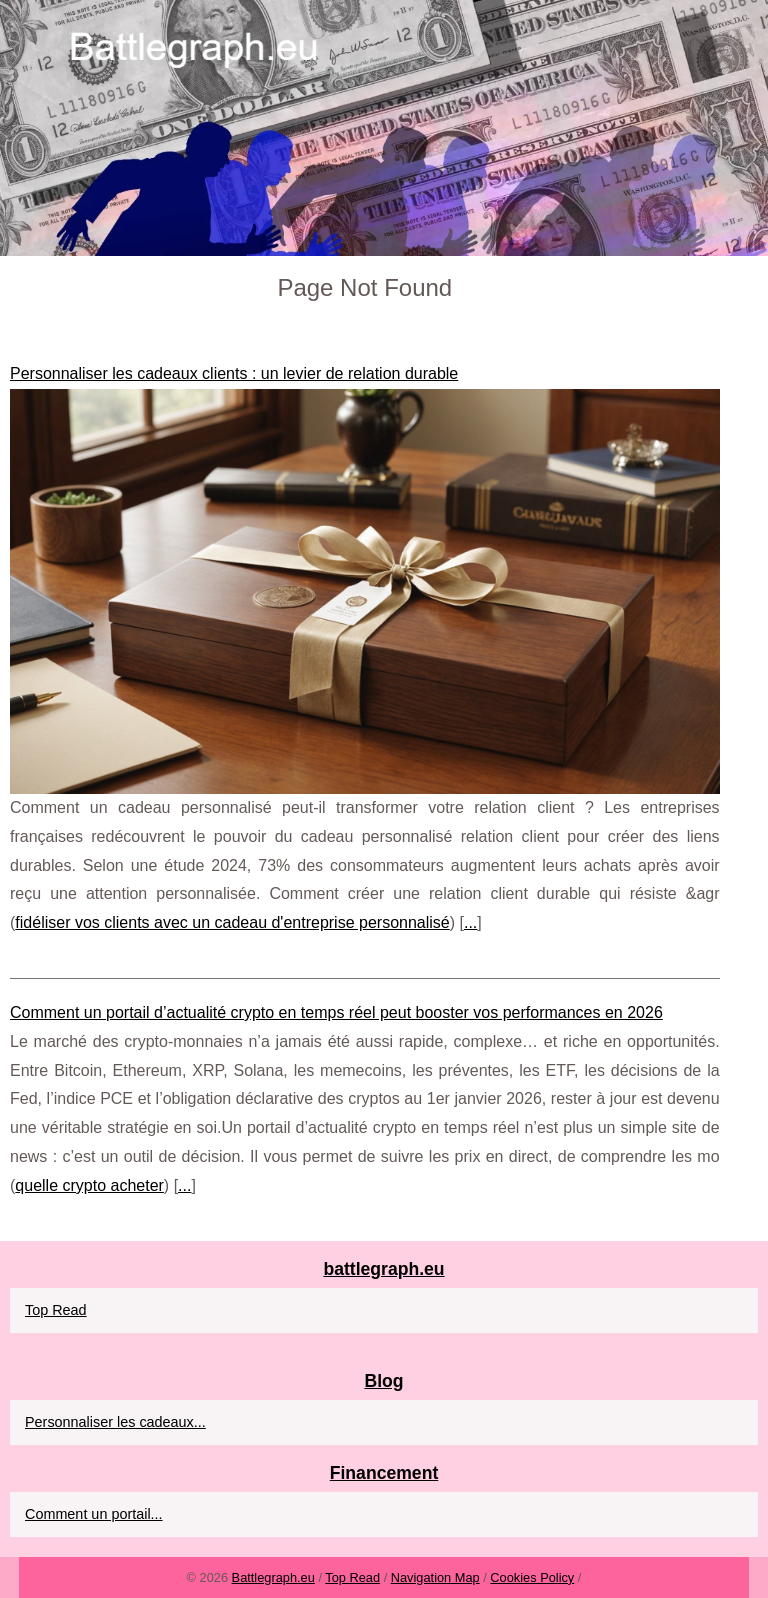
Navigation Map (435, 1577)
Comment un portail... (94, 1514)
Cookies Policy (532, 1577)
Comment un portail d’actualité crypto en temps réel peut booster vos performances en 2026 (336, 1012)
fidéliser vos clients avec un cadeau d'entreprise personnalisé (232, 922)
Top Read (56, 1310)
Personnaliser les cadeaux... (115, 1422)
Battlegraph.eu (273, 1577)
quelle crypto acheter (89, 1185)
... (470, 922)
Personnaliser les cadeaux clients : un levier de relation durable (234, 373)
